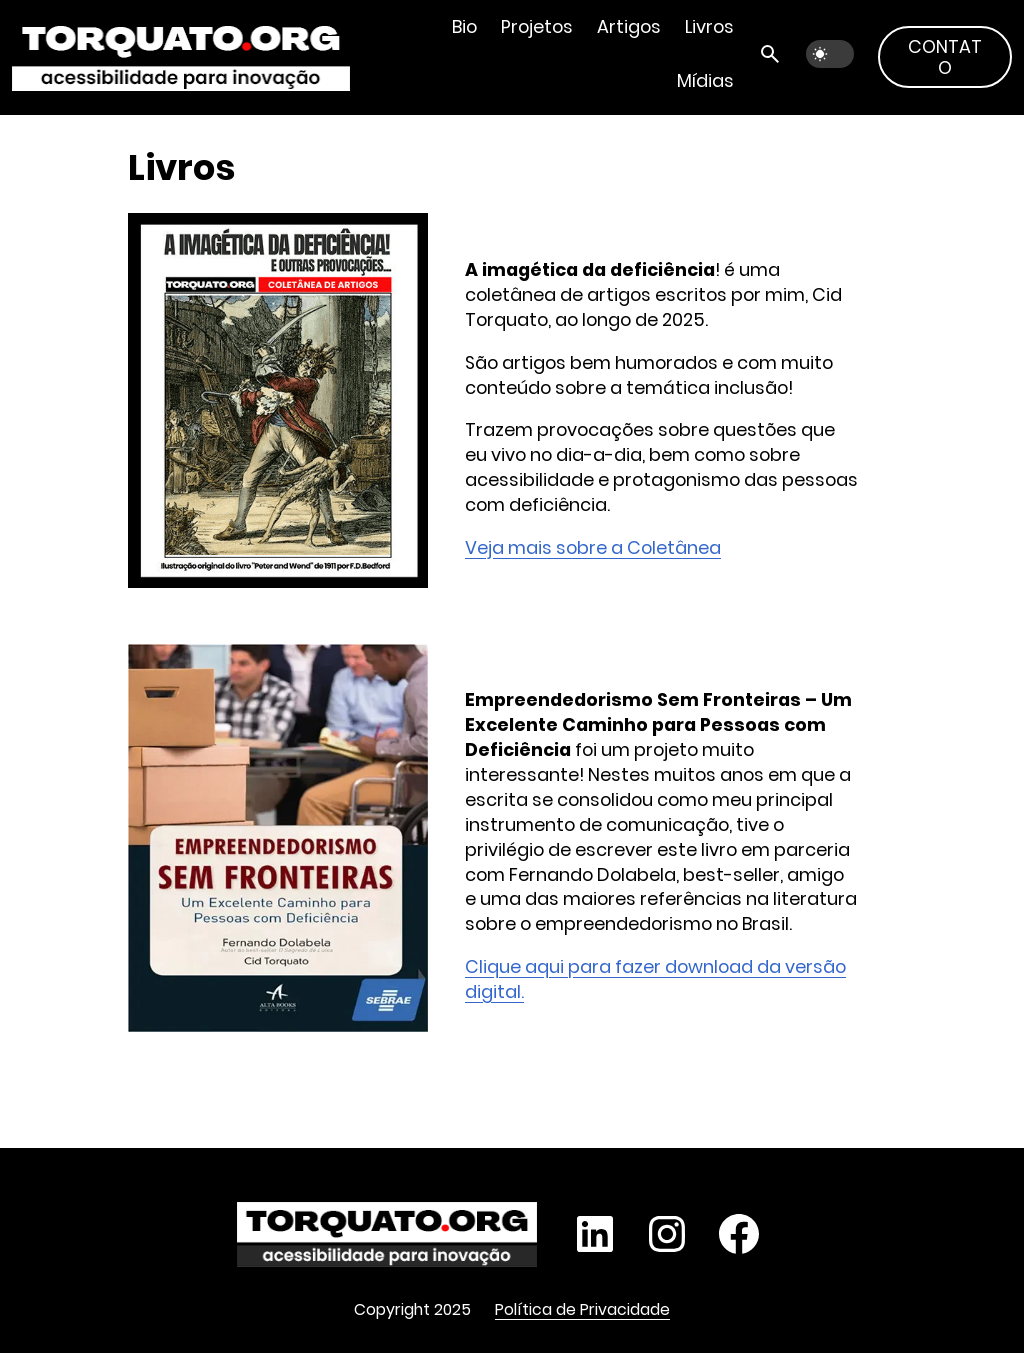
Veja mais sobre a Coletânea (593, 547)
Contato (945, 57)
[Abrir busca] (770, 54)
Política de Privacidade (582, 1309)
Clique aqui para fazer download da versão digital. (655, 979)
